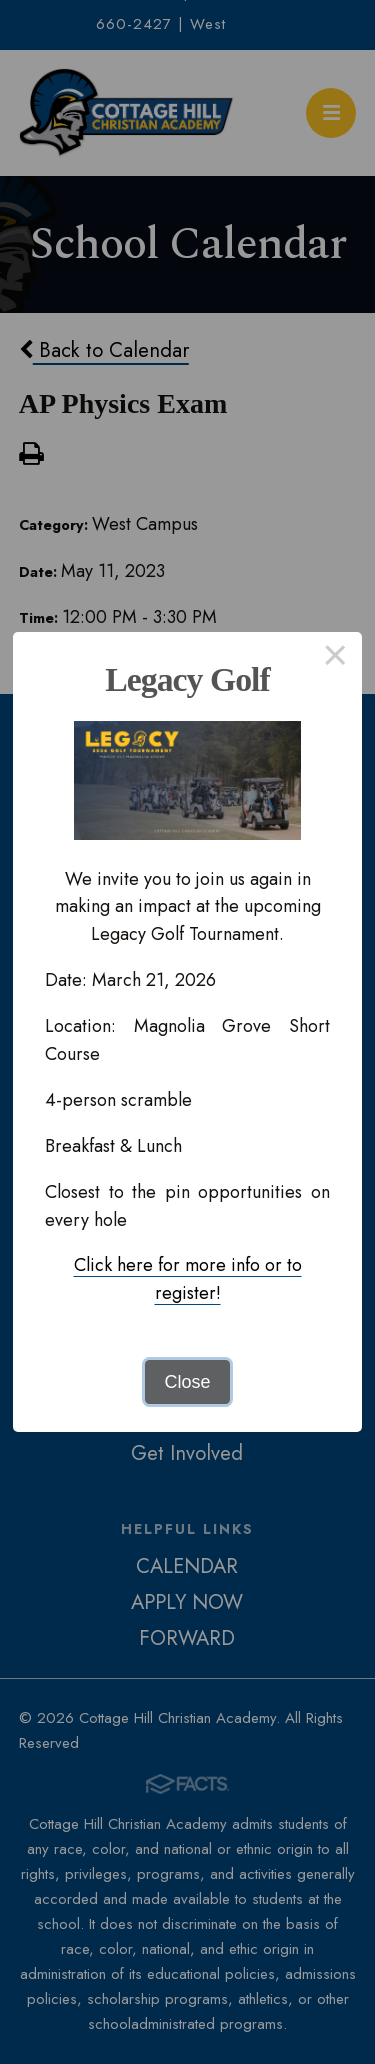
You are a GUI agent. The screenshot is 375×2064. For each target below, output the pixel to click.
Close (187, 1382)
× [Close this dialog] (335, 659)
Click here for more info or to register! (188, 1279)
